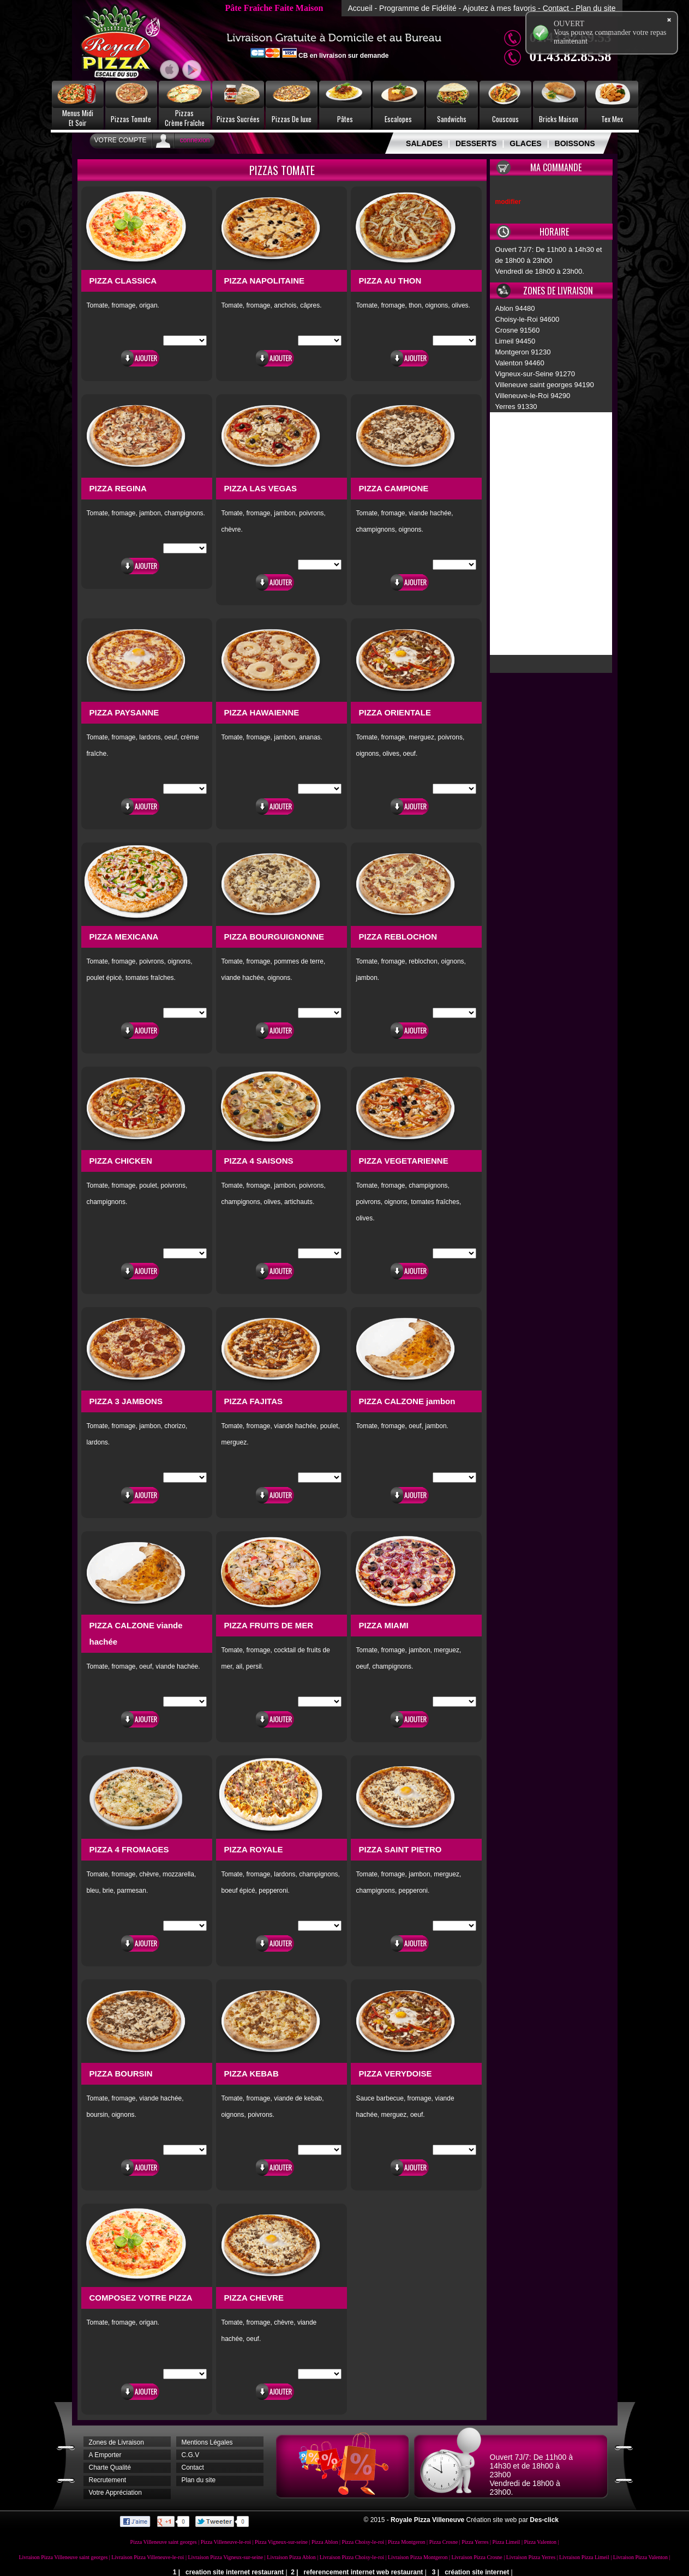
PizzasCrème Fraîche (185, 117)
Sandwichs (451, 118)
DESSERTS (476, 143)
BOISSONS (575, 143)
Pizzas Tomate (131, 118)
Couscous (505, 118)
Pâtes (345, 118)
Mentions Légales (207, 2442)
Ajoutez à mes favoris (499, 8)
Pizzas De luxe (291, 118)
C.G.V (191, 2455)
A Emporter (105, 2455)
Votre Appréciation (115, 2492)
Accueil (360, 8)
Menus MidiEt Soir (77, 117)
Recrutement (108, 2480)
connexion (195, 140)
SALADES (424, 143)
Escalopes (398, 118)
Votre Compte (120, 140)
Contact (556, 8)
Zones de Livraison (116, 2442)
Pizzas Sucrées (238, 118)
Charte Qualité (110, 2467)
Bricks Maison (558, 118)
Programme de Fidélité (418, 8)
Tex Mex (612, 118)
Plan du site (595, 8)
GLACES (525, 143)
